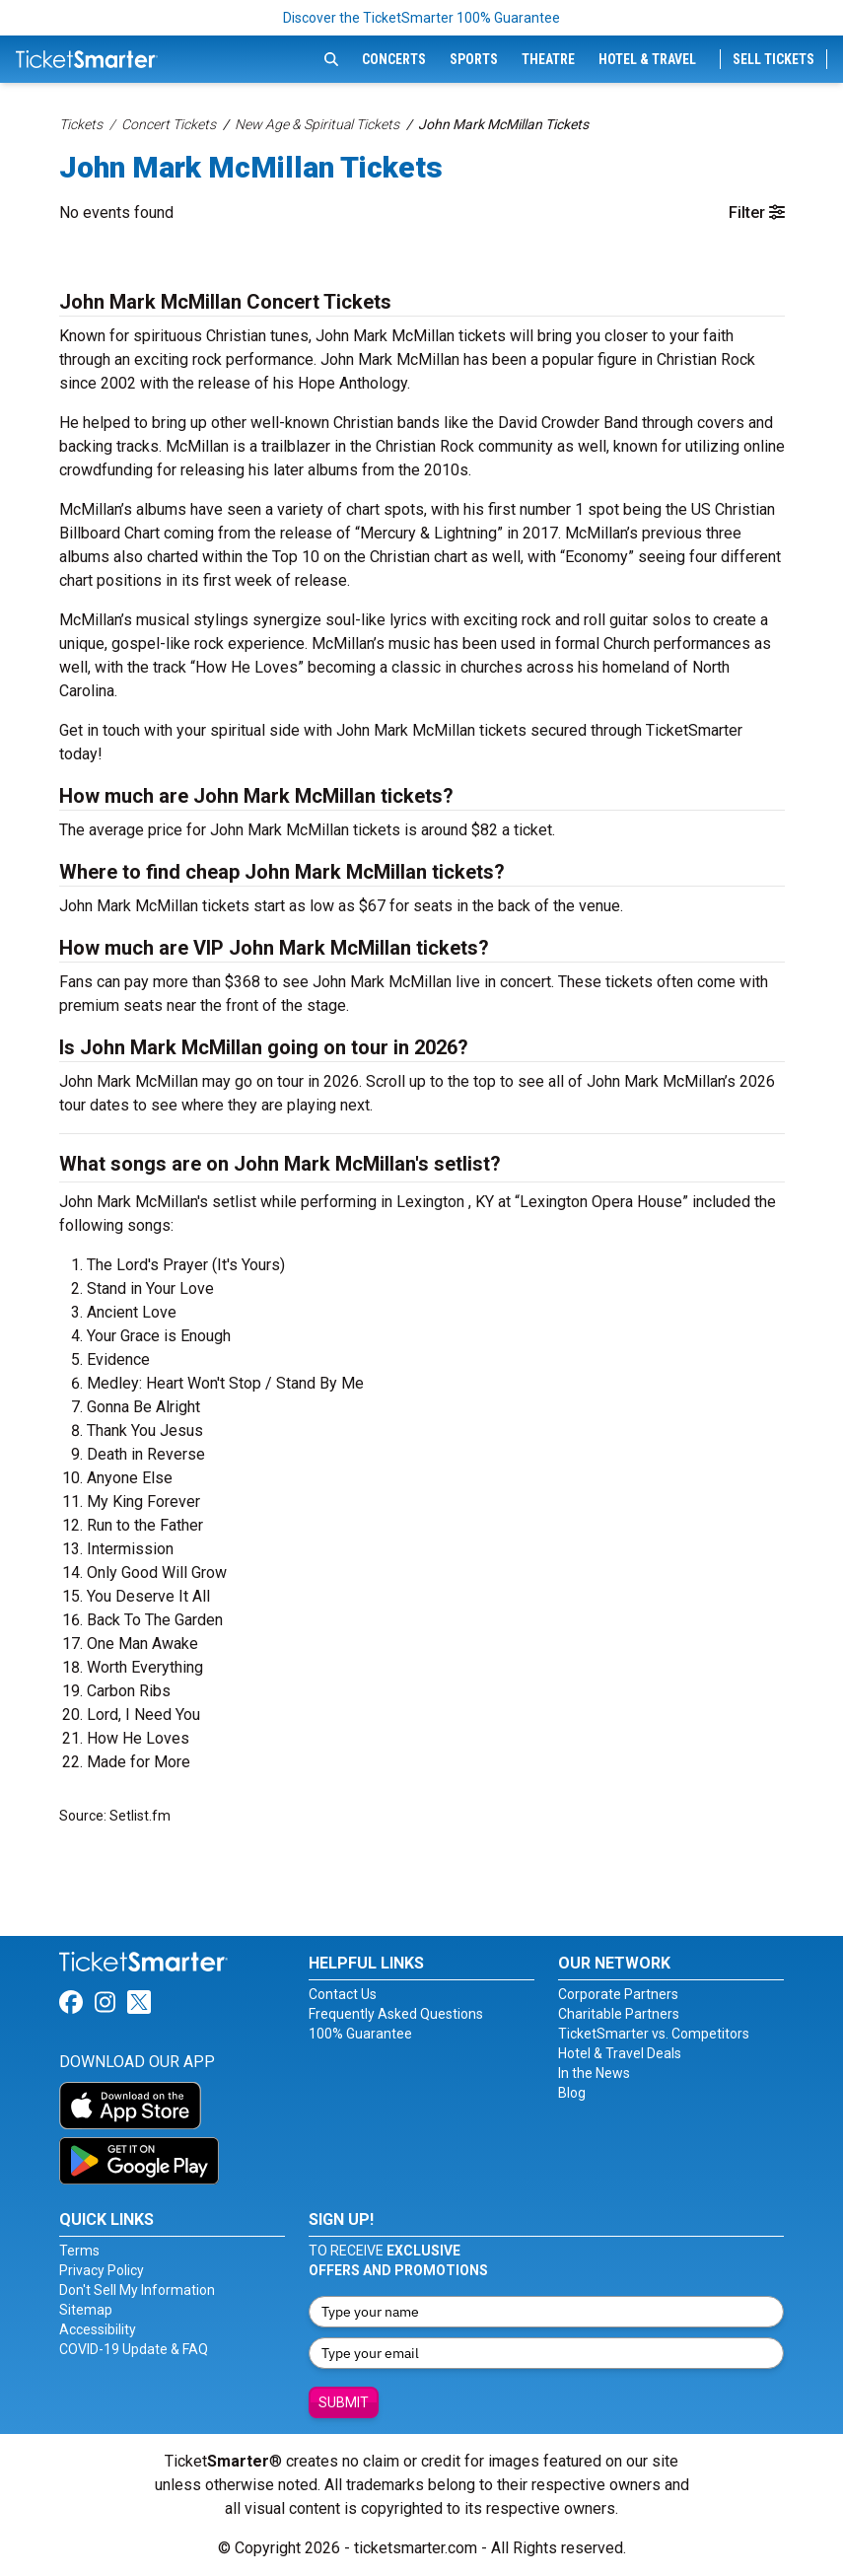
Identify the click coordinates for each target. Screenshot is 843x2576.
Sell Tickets (773, 59)
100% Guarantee (360, 2033)
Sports (474, 59)
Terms (79, 2250)
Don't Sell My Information (137, 2290)
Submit (343, 2402)
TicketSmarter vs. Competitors (653, 2033)
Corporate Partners (618, 1994)
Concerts (394, 59)
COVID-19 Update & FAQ (133, 2349)
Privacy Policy (101, 2270)
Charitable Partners (618, 2014)
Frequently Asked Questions (396, 2014)
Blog (572, 2093)
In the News (594, 2073)
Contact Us (343, 1994)
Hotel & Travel (647, 59)
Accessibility (97, 2329)
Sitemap (85, 2310)
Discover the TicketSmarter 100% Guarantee (421, 18)
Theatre (548, 59)
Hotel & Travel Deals (619, 2053)
